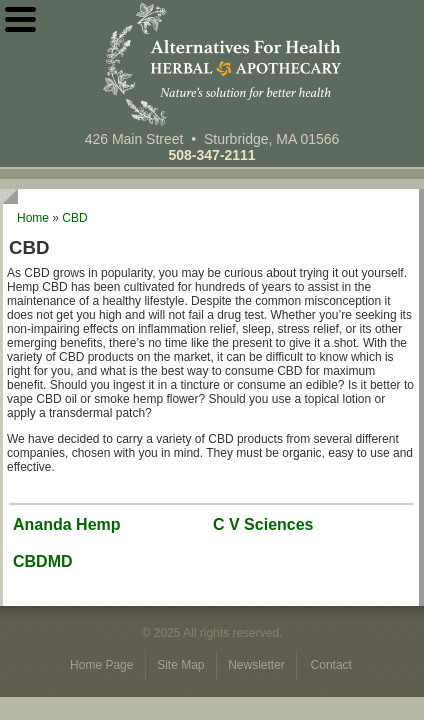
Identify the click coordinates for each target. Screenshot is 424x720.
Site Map (182, 665)
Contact (331, 665)
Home (33, 218)
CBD (74, 218)
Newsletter (258, 665)
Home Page (103, 665)
